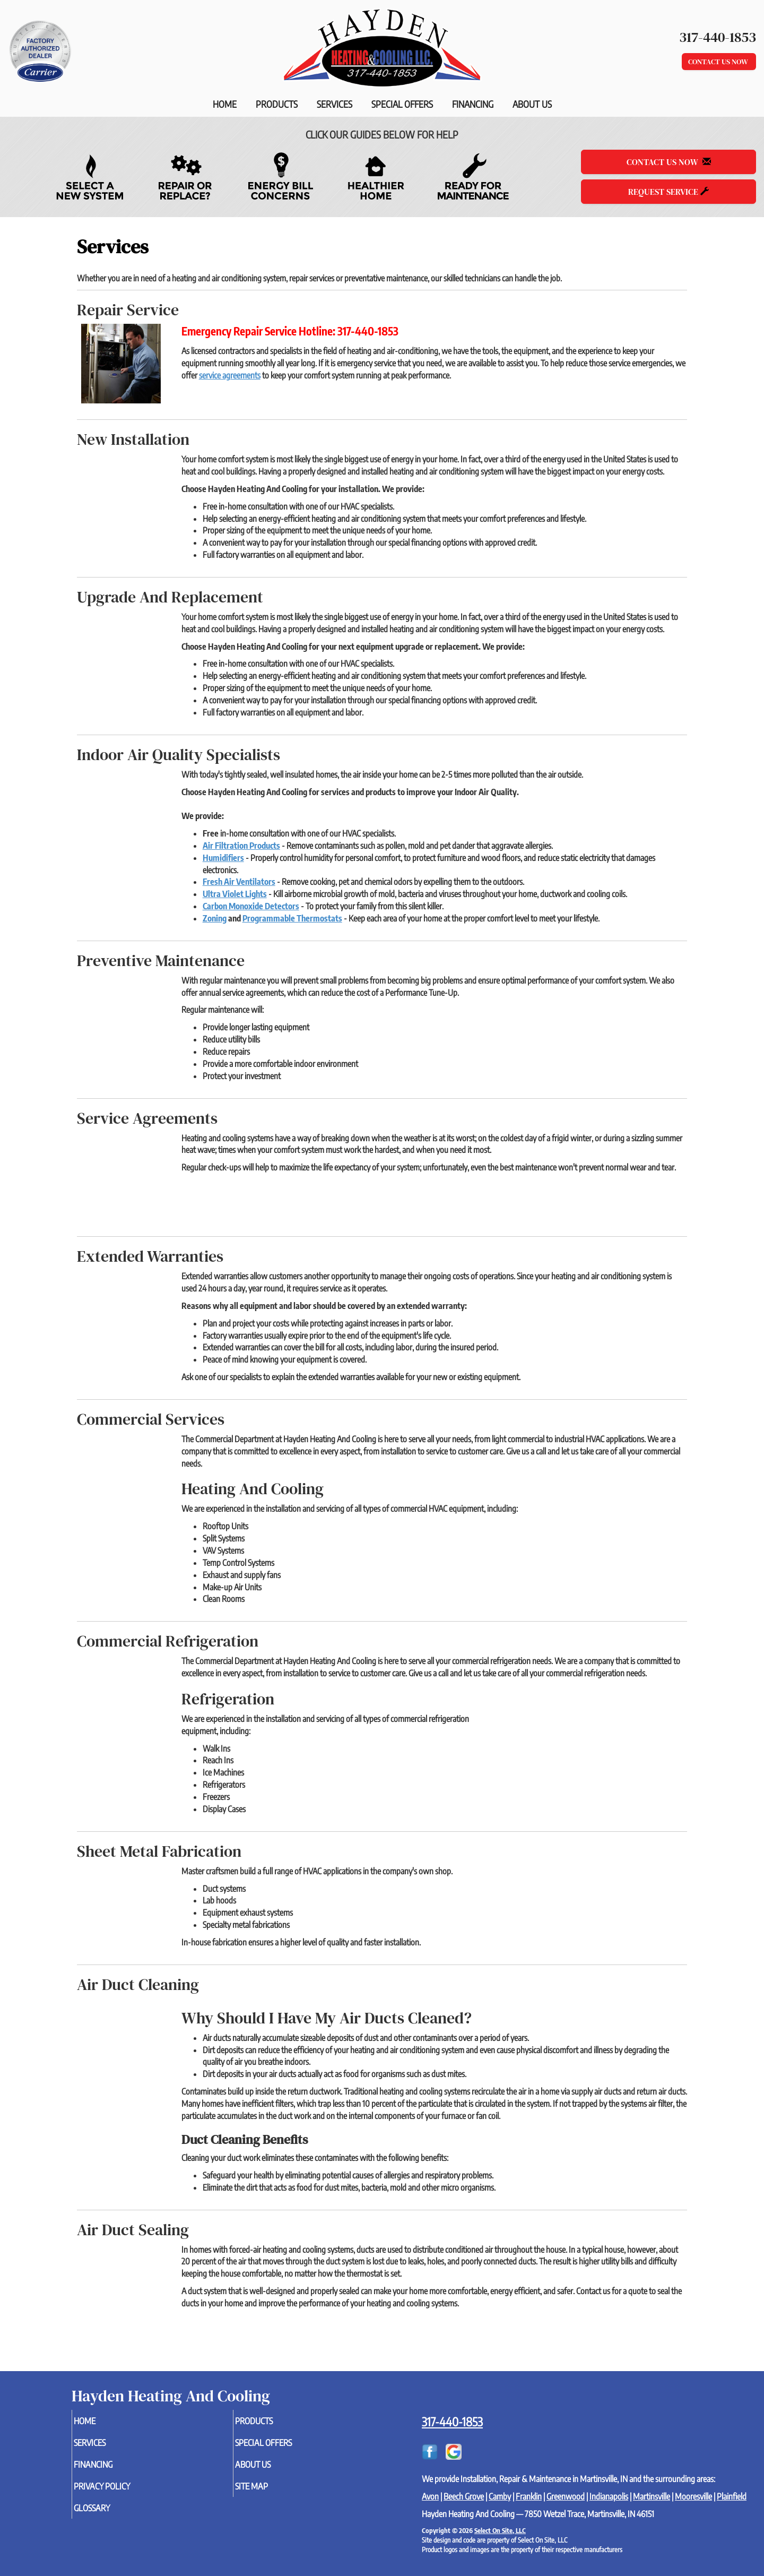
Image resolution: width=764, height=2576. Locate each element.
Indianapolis (608, 2496)
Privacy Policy (121, 2491)
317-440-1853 (452, 2421)
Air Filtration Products (241, 845)
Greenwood (565, 2496)
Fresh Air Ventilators (239, 881)
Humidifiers (223, 857)
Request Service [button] (668, 191)
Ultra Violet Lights (235, 894)
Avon (430, 2496)
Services (334, 104)
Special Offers (402, 104)
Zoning (215, 918)
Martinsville (651, 2496)
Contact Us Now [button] (719, 61)
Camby (500, 2496)
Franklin (529, 2496)
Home (225, 104)
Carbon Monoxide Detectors (251, 906)
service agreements (230, 375)
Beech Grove (464, 2496)
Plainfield (731, 2496)
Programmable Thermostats (292, 918)
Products (277, 104)
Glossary (109, 2515)
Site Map (269, 2491)
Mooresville (693, 2496)
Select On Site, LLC (500, 2530)
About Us (532, 104)
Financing (472, 104)
